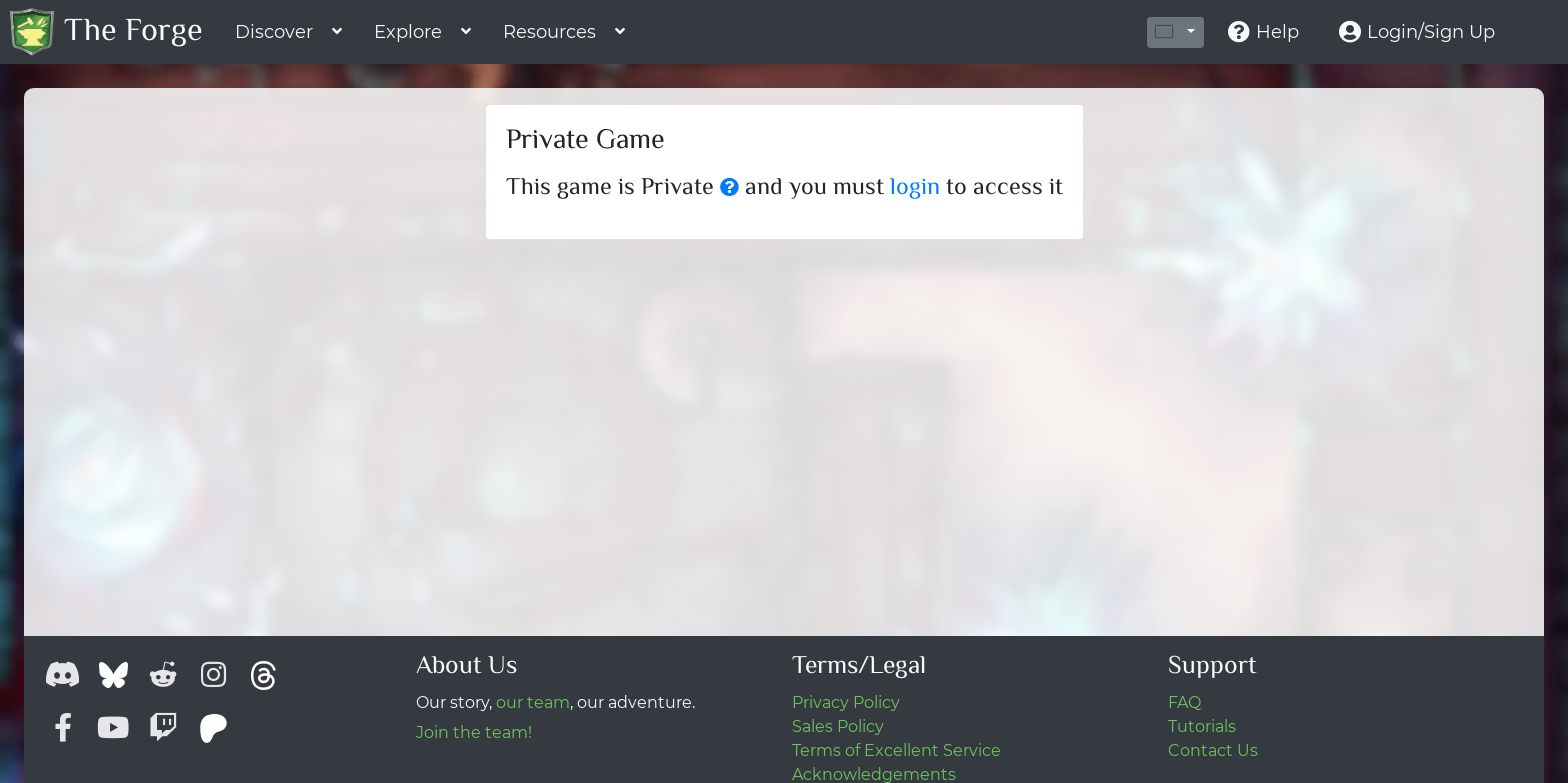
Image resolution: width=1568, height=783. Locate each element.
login (915, 188)
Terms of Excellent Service (896, 750)
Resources (549, 32)
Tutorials (1202, 726)
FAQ (1184, 702)
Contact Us (1213, 750)
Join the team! (474, 732)
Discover (274, 32)
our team (533, 702)
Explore (408, 32)
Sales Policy (838, 726)
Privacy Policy (846, 702)
